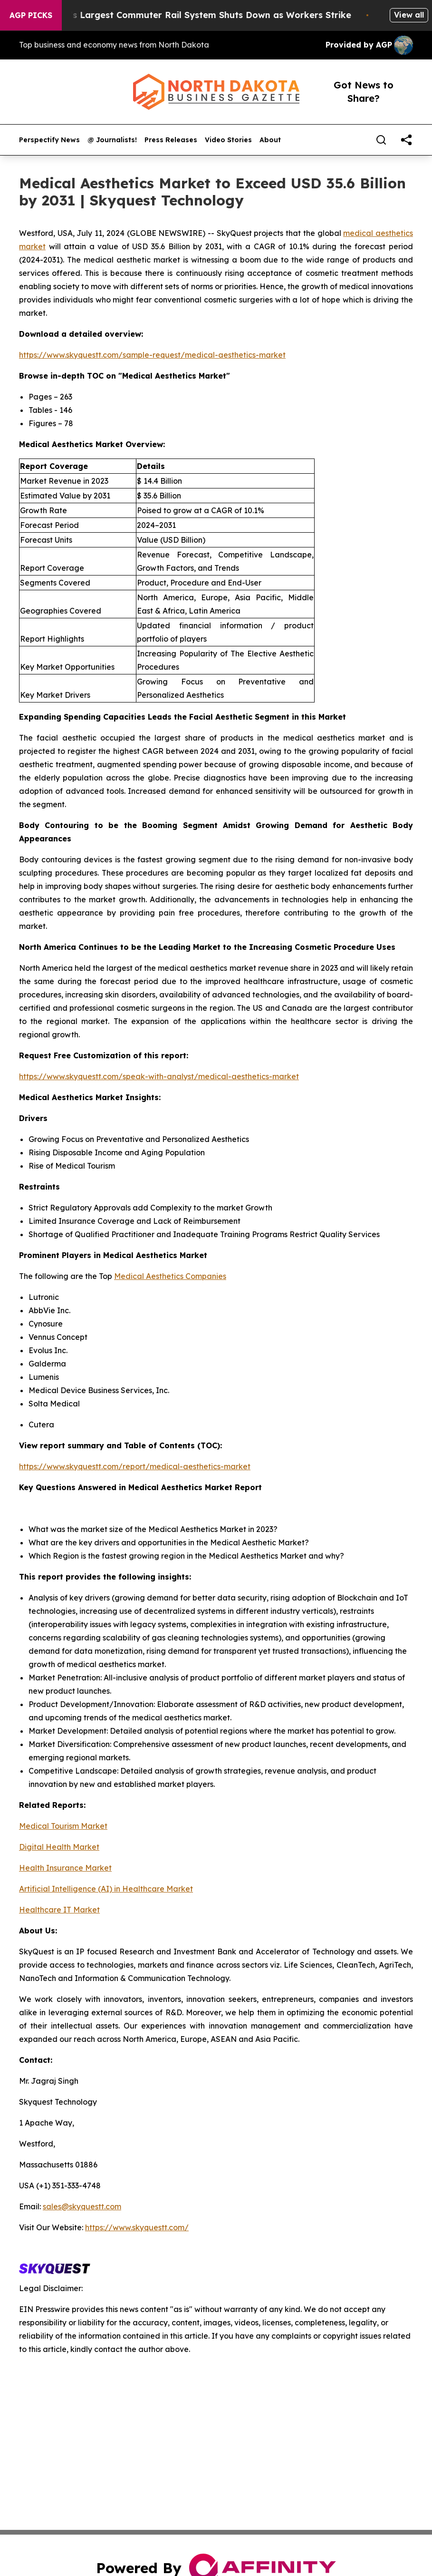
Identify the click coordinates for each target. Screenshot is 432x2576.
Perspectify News (49, 140)
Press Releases (170, 140)
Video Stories (228, 140)
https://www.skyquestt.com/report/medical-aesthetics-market (134, 1466)
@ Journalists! (112, 140)
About (270, 140)
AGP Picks (31, 15)
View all (409, 15)
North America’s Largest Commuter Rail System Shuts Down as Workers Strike (187, 15)
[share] (406, 139)
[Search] (381, 140)
